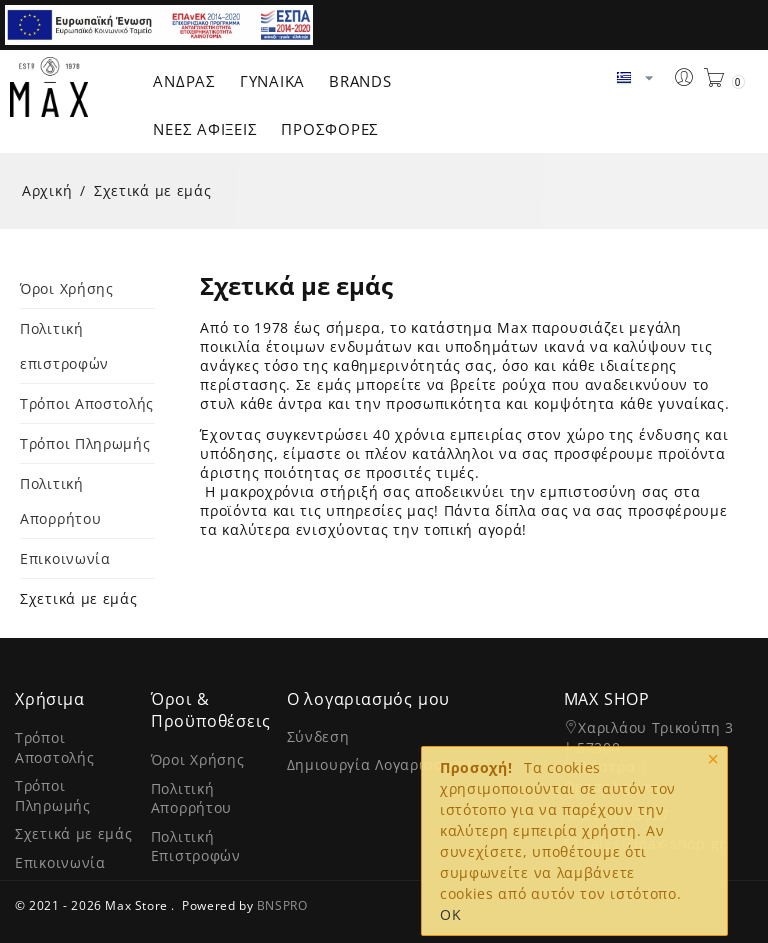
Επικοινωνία (65, 558)
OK (450, 914)
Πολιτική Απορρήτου (191, 798)
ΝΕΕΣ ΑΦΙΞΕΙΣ (205, 129)
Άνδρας (184, 81)
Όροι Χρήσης (67, 288)
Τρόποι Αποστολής (87, 403)
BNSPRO (282, 905)
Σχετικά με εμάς (79, 598)
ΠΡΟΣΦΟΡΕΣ (330, 129)
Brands (360, 81)
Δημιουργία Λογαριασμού (379, 764)
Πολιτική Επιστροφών (196, 846)
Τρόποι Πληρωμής (85, 443)
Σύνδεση (318, 736)
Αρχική (47, 190)
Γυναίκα (272, 81)
